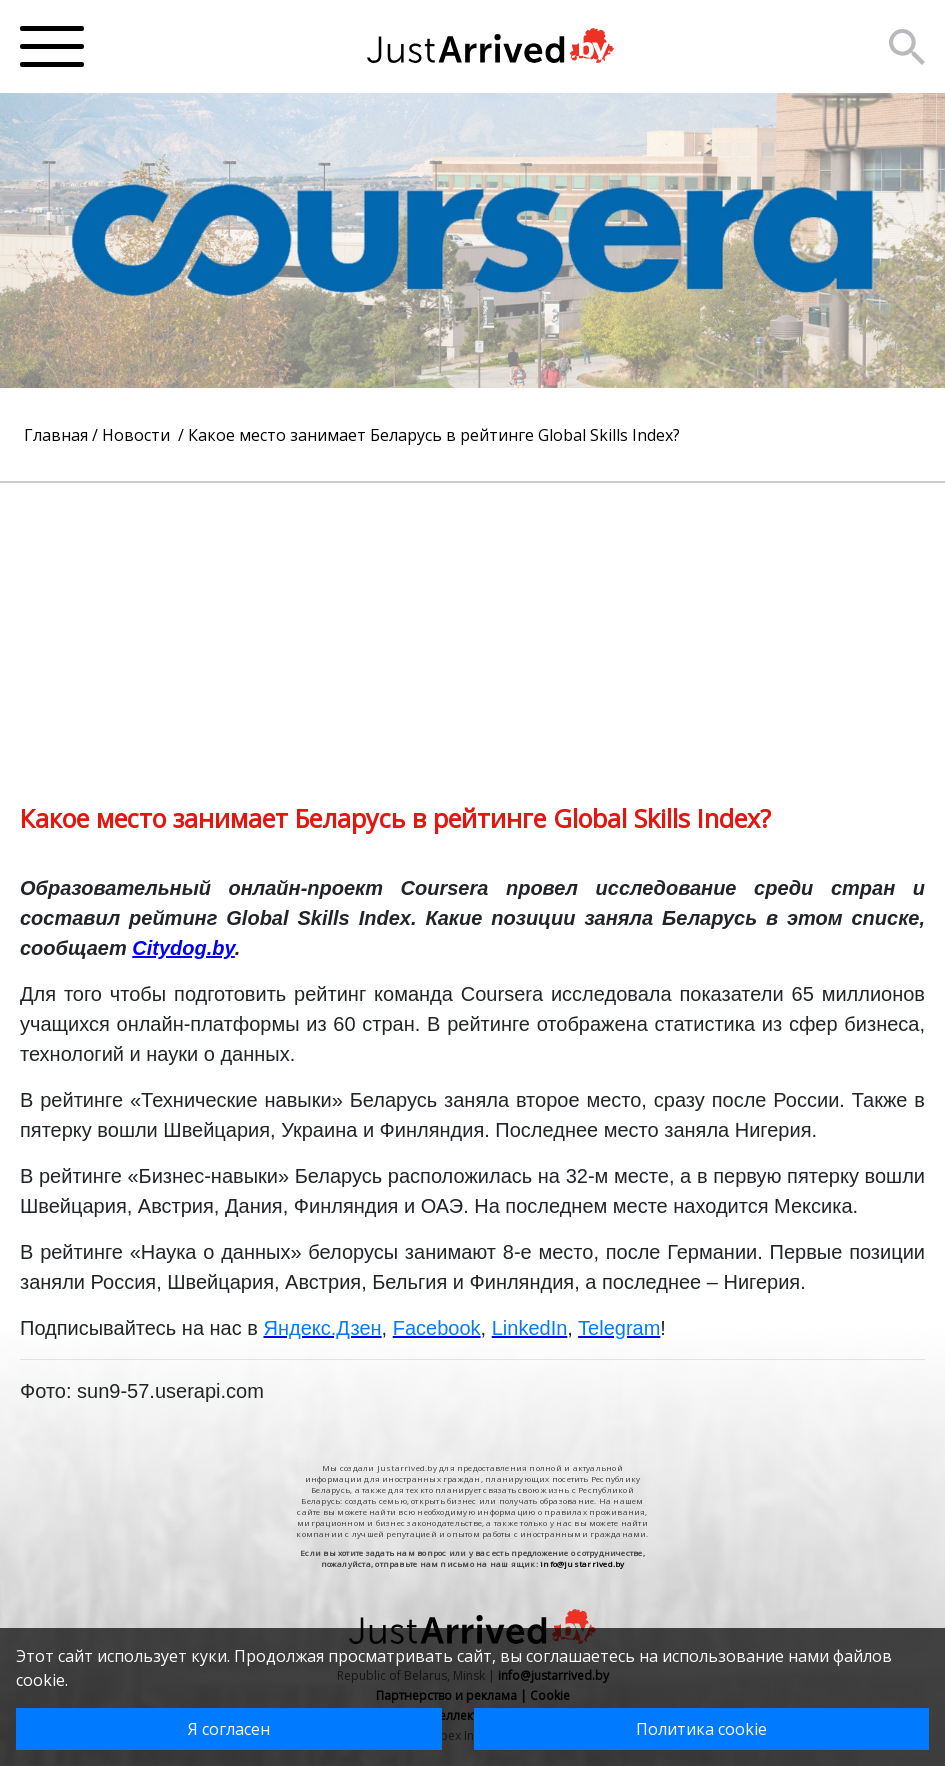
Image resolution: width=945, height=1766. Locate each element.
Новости (138, 435)
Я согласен (229, 1729)
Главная (56, 435)
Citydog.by (183, 948)
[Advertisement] (472, 623)
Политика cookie (701, 1729)
